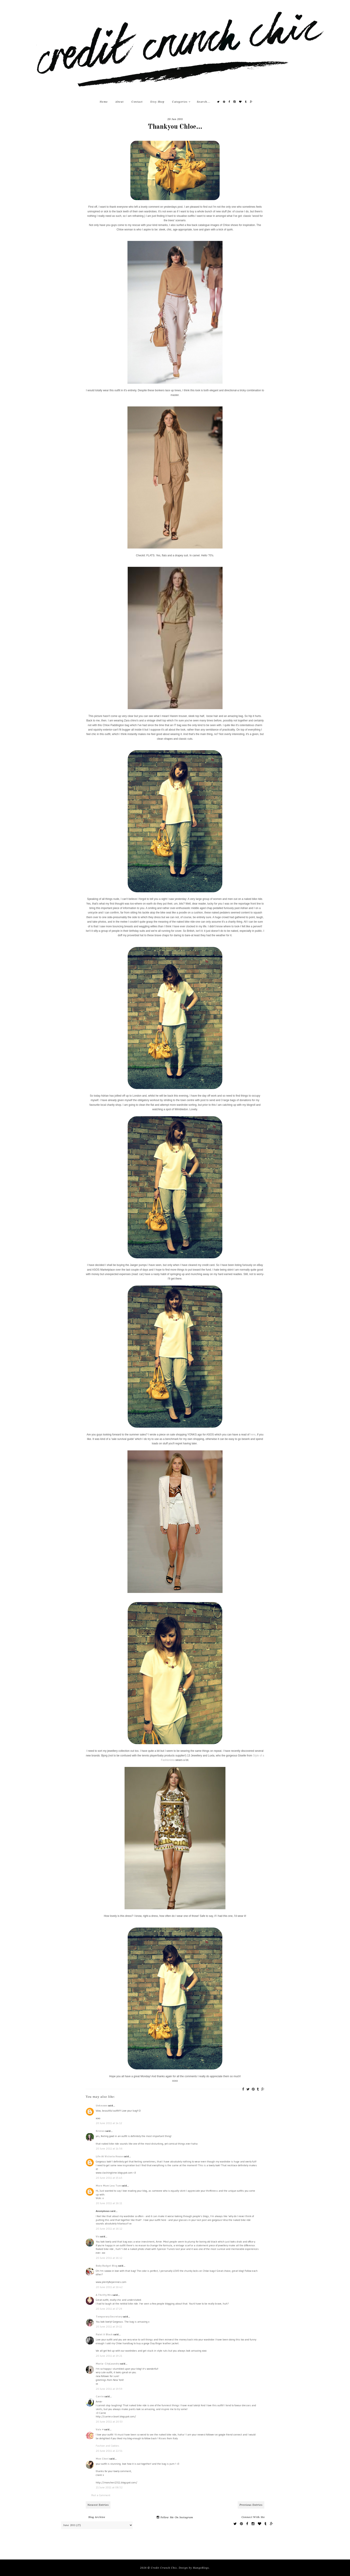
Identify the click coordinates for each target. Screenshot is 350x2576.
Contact (137, 101)
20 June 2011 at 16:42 (109, 2287)
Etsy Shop (157, 101)
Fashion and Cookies (107, 2445)
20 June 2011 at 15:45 (109, 2177)
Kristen (100, 2131)
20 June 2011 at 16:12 (109, 2228)
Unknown (101, 2105)
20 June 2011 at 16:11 (109, 2203)
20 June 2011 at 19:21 (109, 2355)
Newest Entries (98, 2504)
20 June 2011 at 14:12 (109, 2123)
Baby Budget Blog (106, 2265)
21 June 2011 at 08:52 (109, 2487)
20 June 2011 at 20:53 (109, 2421)
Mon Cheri (102, 2458)
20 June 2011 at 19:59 (109, 2388)
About (119, 101)
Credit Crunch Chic (164, 2567)
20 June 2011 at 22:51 (109, 2450)
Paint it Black (104, 2334)
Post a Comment (100, 2495)
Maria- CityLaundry (107, 2363)
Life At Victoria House (110, 2156)
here (253, 1434)
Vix (97, 2236)
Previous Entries (251, 2504)
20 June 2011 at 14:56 (109, 2148)
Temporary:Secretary (109, 2316)
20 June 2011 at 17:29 (109, 2308)
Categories (181, 101)
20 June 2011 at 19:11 (109, 2326)
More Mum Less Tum (108, 2185)
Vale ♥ (100, 2429)
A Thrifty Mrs (104, 2294)
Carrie (100, 2396)
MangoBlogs (201, 2567)
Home (104, 101)
